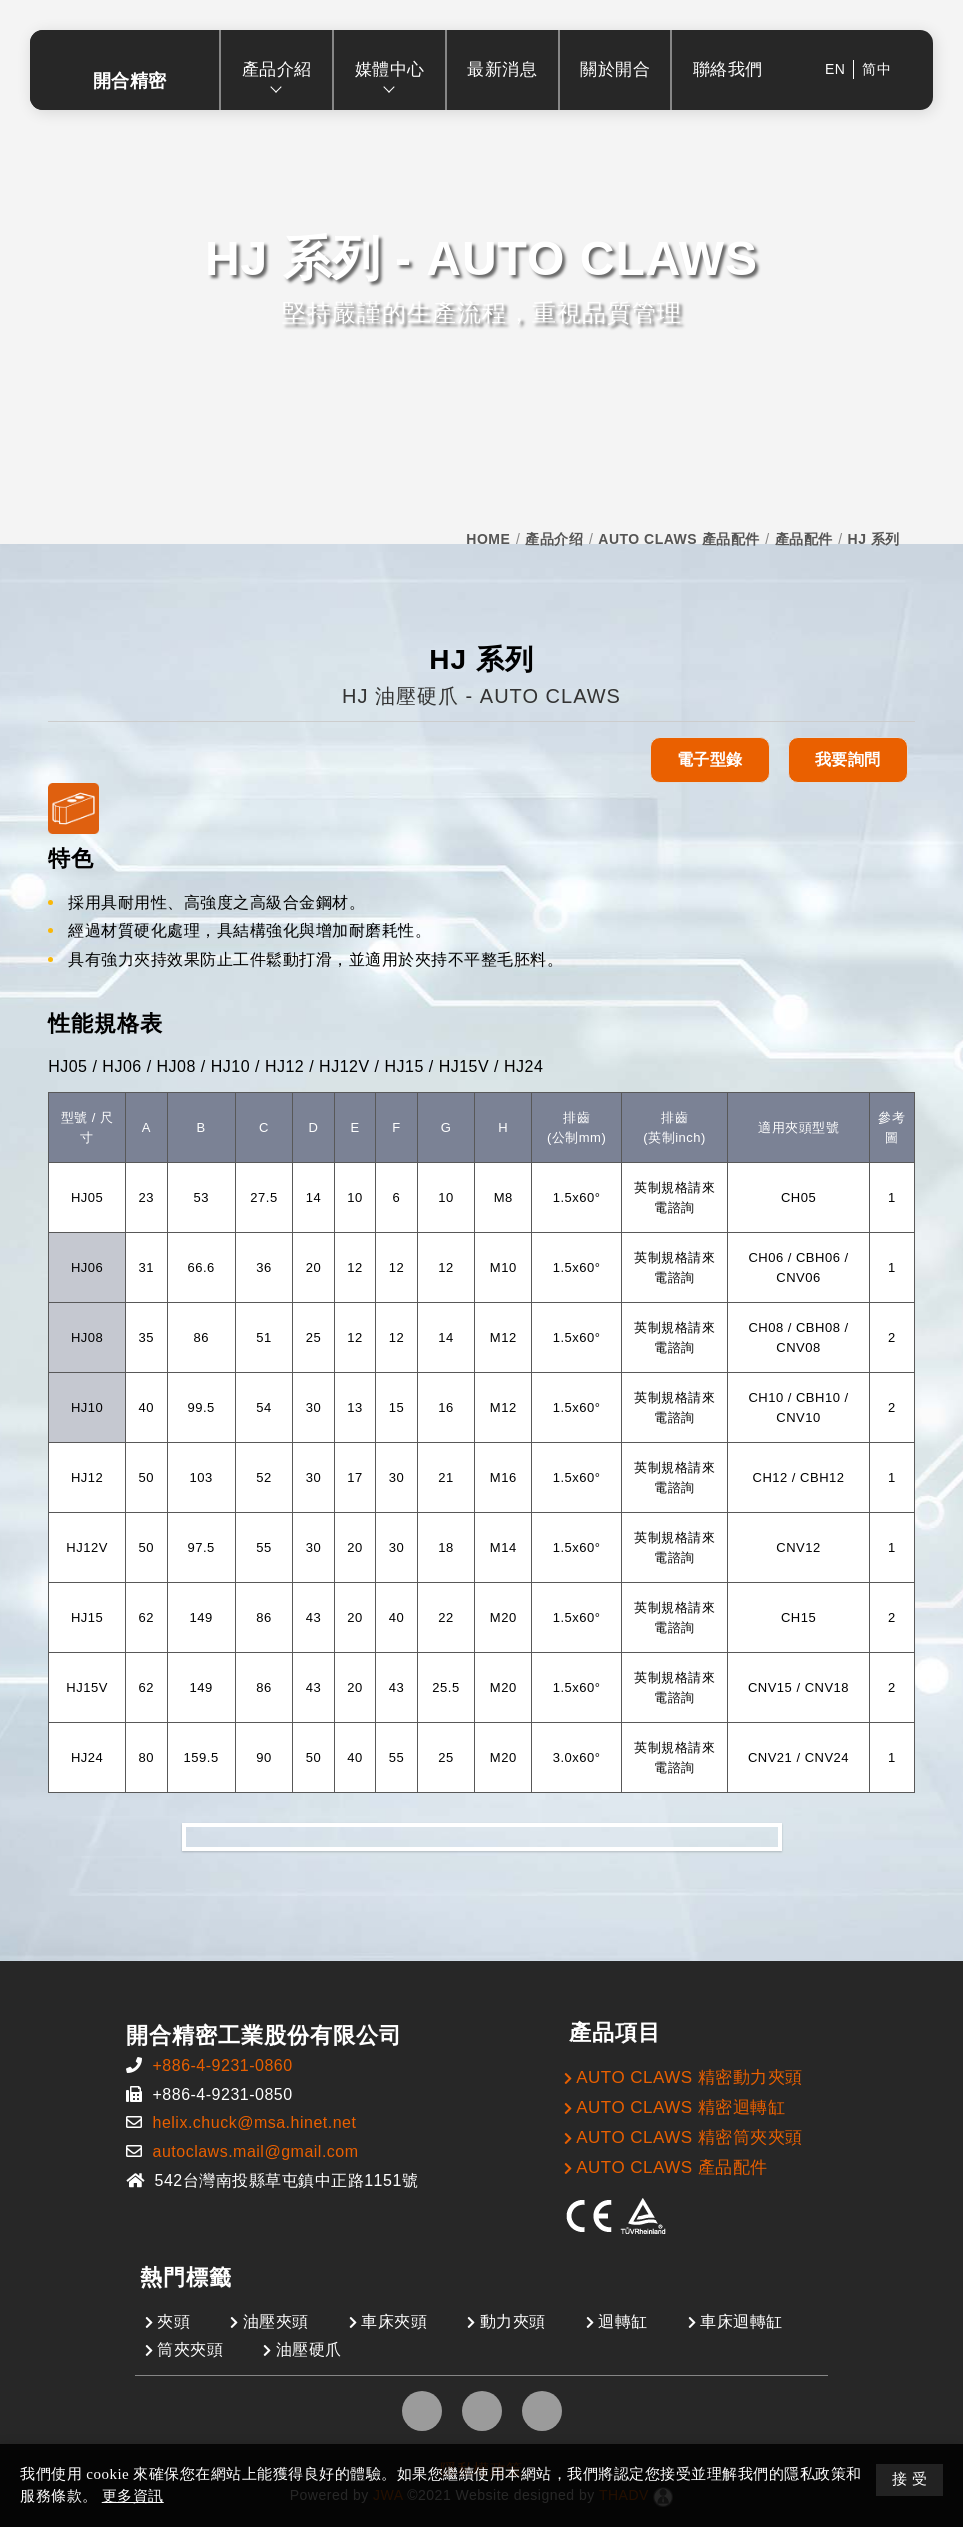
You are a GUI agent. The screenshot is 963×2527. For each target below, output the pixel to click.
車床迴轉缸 (741, 2321)
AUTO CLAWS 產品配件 (678, 539)
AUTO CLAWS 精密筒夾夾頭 (689, 2137)
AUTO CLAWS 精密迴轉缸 (680, 2107)
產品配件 (804, 539)
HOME (488, 539)
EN (835, 69)
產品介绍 (554, 539)
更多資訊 (133, 2495)
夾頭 (173, 2321)
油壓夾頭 (276, 2321)
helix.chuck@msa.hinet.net (254, 2122)
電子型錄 (710, 759)
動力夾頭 (513, 2321)
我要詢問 (848, 759)
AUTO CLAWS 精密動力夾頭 (689, 2077)
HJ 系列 (874, 539)
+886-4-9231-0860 (222, 2065)
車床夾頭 (394, 2321)
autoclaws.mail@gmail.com (255, 2151)
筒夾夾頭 (190, 2349)
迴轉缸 (623, 2321)
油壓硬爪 (309, 2349)
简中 (876, 69)
